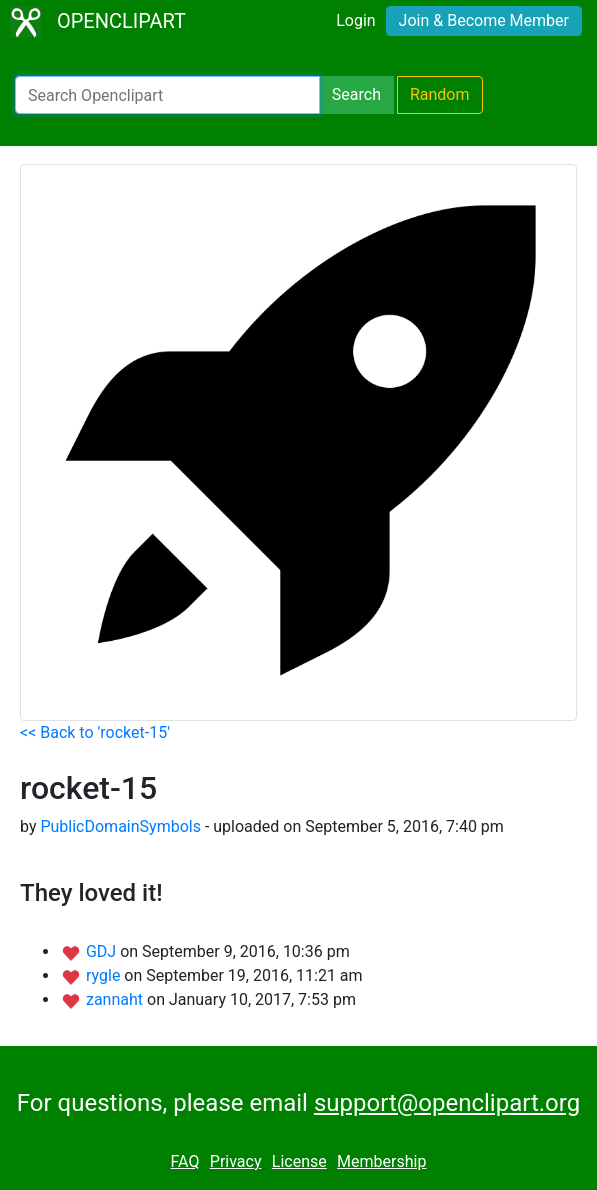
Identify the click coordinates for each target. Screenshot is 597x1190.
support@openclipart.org (447, 1103)
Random (440, 94)
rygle (105, 975)
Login (355, 20)
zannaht (116, 999)
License (299, 1161)
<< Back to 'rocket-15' (95, 732)
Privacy (236, 1161)
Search (356, 94)
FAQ (185, 1161)
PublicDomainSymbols (120, 826)
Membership (381, 1161)
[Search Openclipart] (167, 95)
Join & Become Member (484, 20)
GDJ (103, 951)
